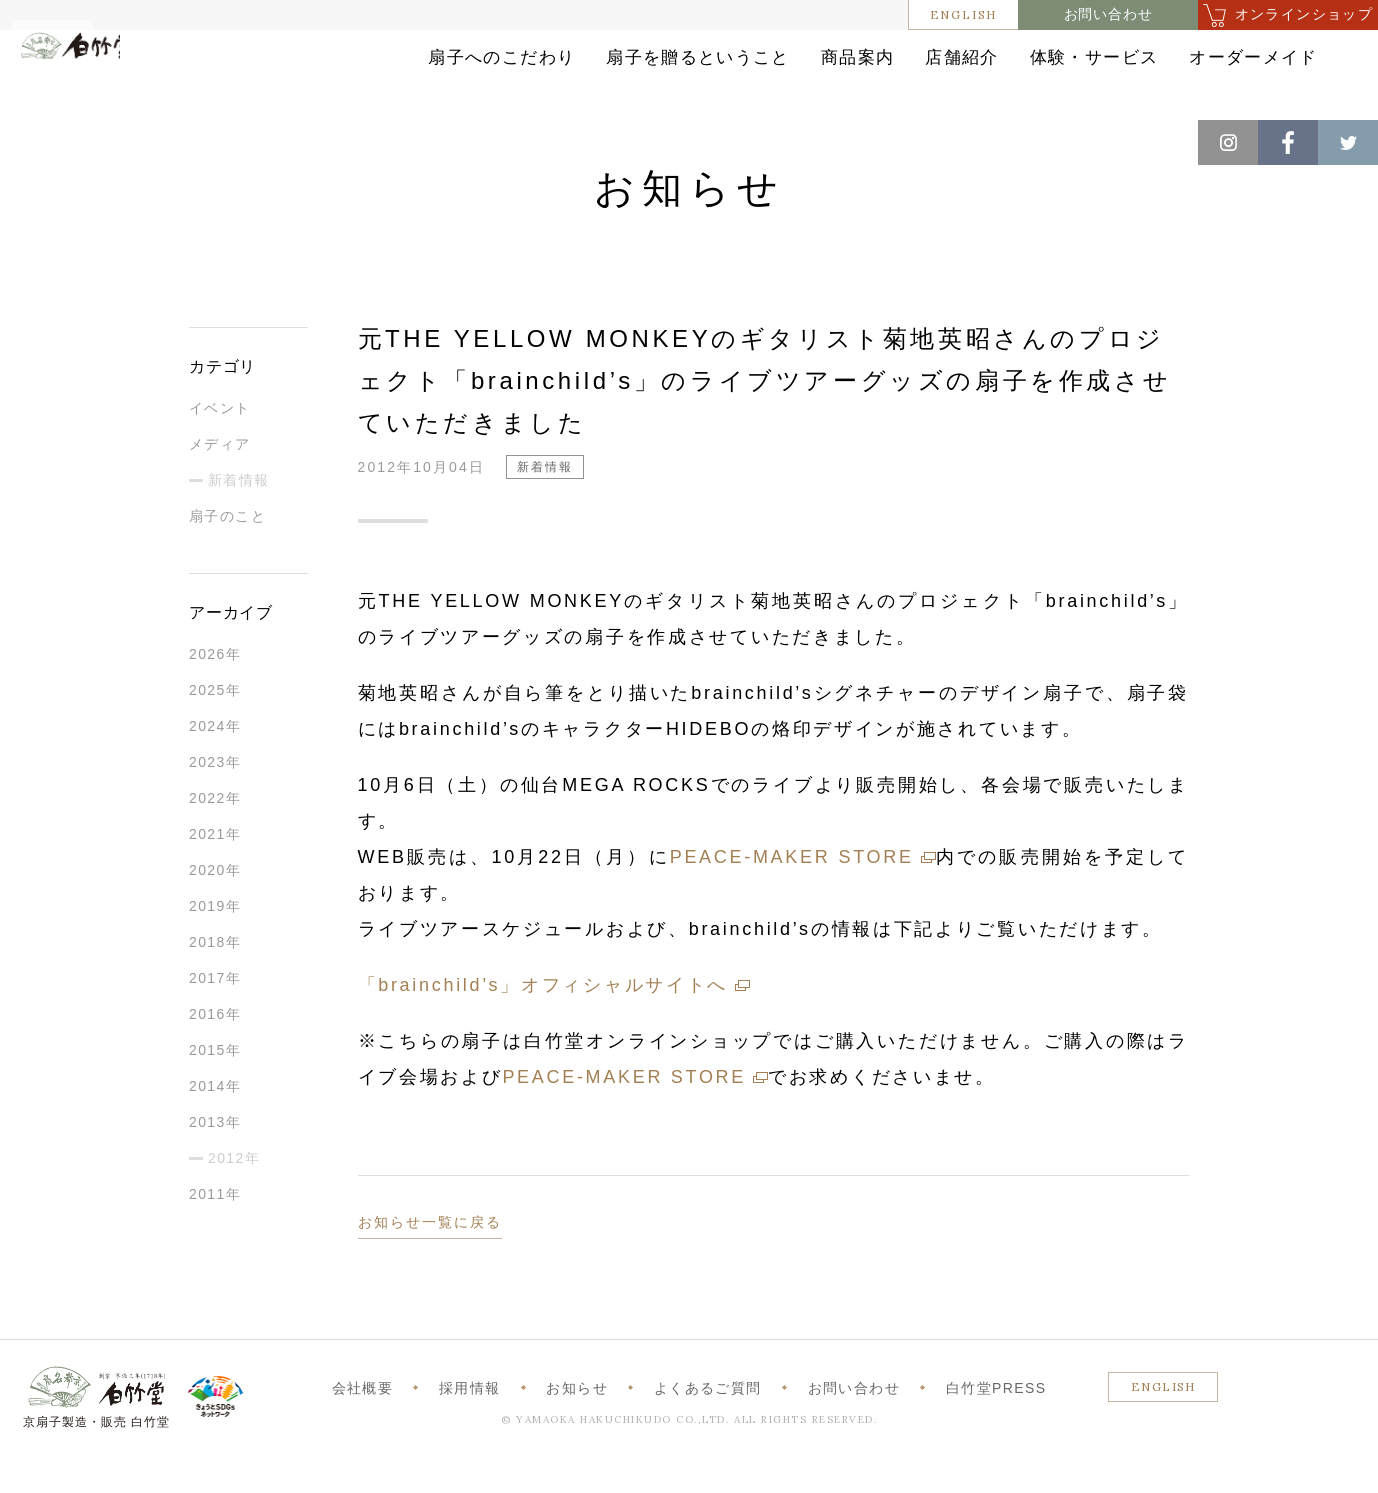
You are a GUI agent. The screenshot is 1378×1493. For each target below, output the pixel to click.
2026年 (215, 687)
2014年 (215, 1119)
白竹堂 (107, 83)
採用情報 (470, 1421)
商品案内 (737, 72)
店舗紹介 (873, 72)
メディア (220, 477)
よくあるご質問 (708, 1421)
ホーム (49, 140)
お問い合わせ (1108, 14)
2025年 (215, 723)
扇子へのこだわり (331, 72)
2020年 (215, 903)
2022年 (215, 831)
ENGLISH (964, 14)
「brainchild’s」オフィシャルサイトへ (543, 1018)
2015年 (215, 1083)
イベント (220, 441)
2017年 (215, 1011)
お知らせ (121, 140)
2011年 (215, 1227)
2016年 (215, 1047)
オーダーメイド (1221, 72)
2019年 (215, 939)
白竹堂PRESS (996, 1421)
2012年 (234, 1191)
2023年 (215, 795)
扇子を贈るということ (551, 72)
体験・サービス (1035, 72)
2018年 (215, 975)
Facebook (1288, 142)
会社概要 (363, 1421)
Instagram (1228, 142)
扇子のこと (227, 549)
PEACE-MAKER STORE (792, 890)
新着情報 (200, 140)
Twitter (1348, 142)
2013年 (215, 1155)
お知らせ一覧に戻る (430, 1255)
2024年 (215, 759)
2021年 (215, 867)
